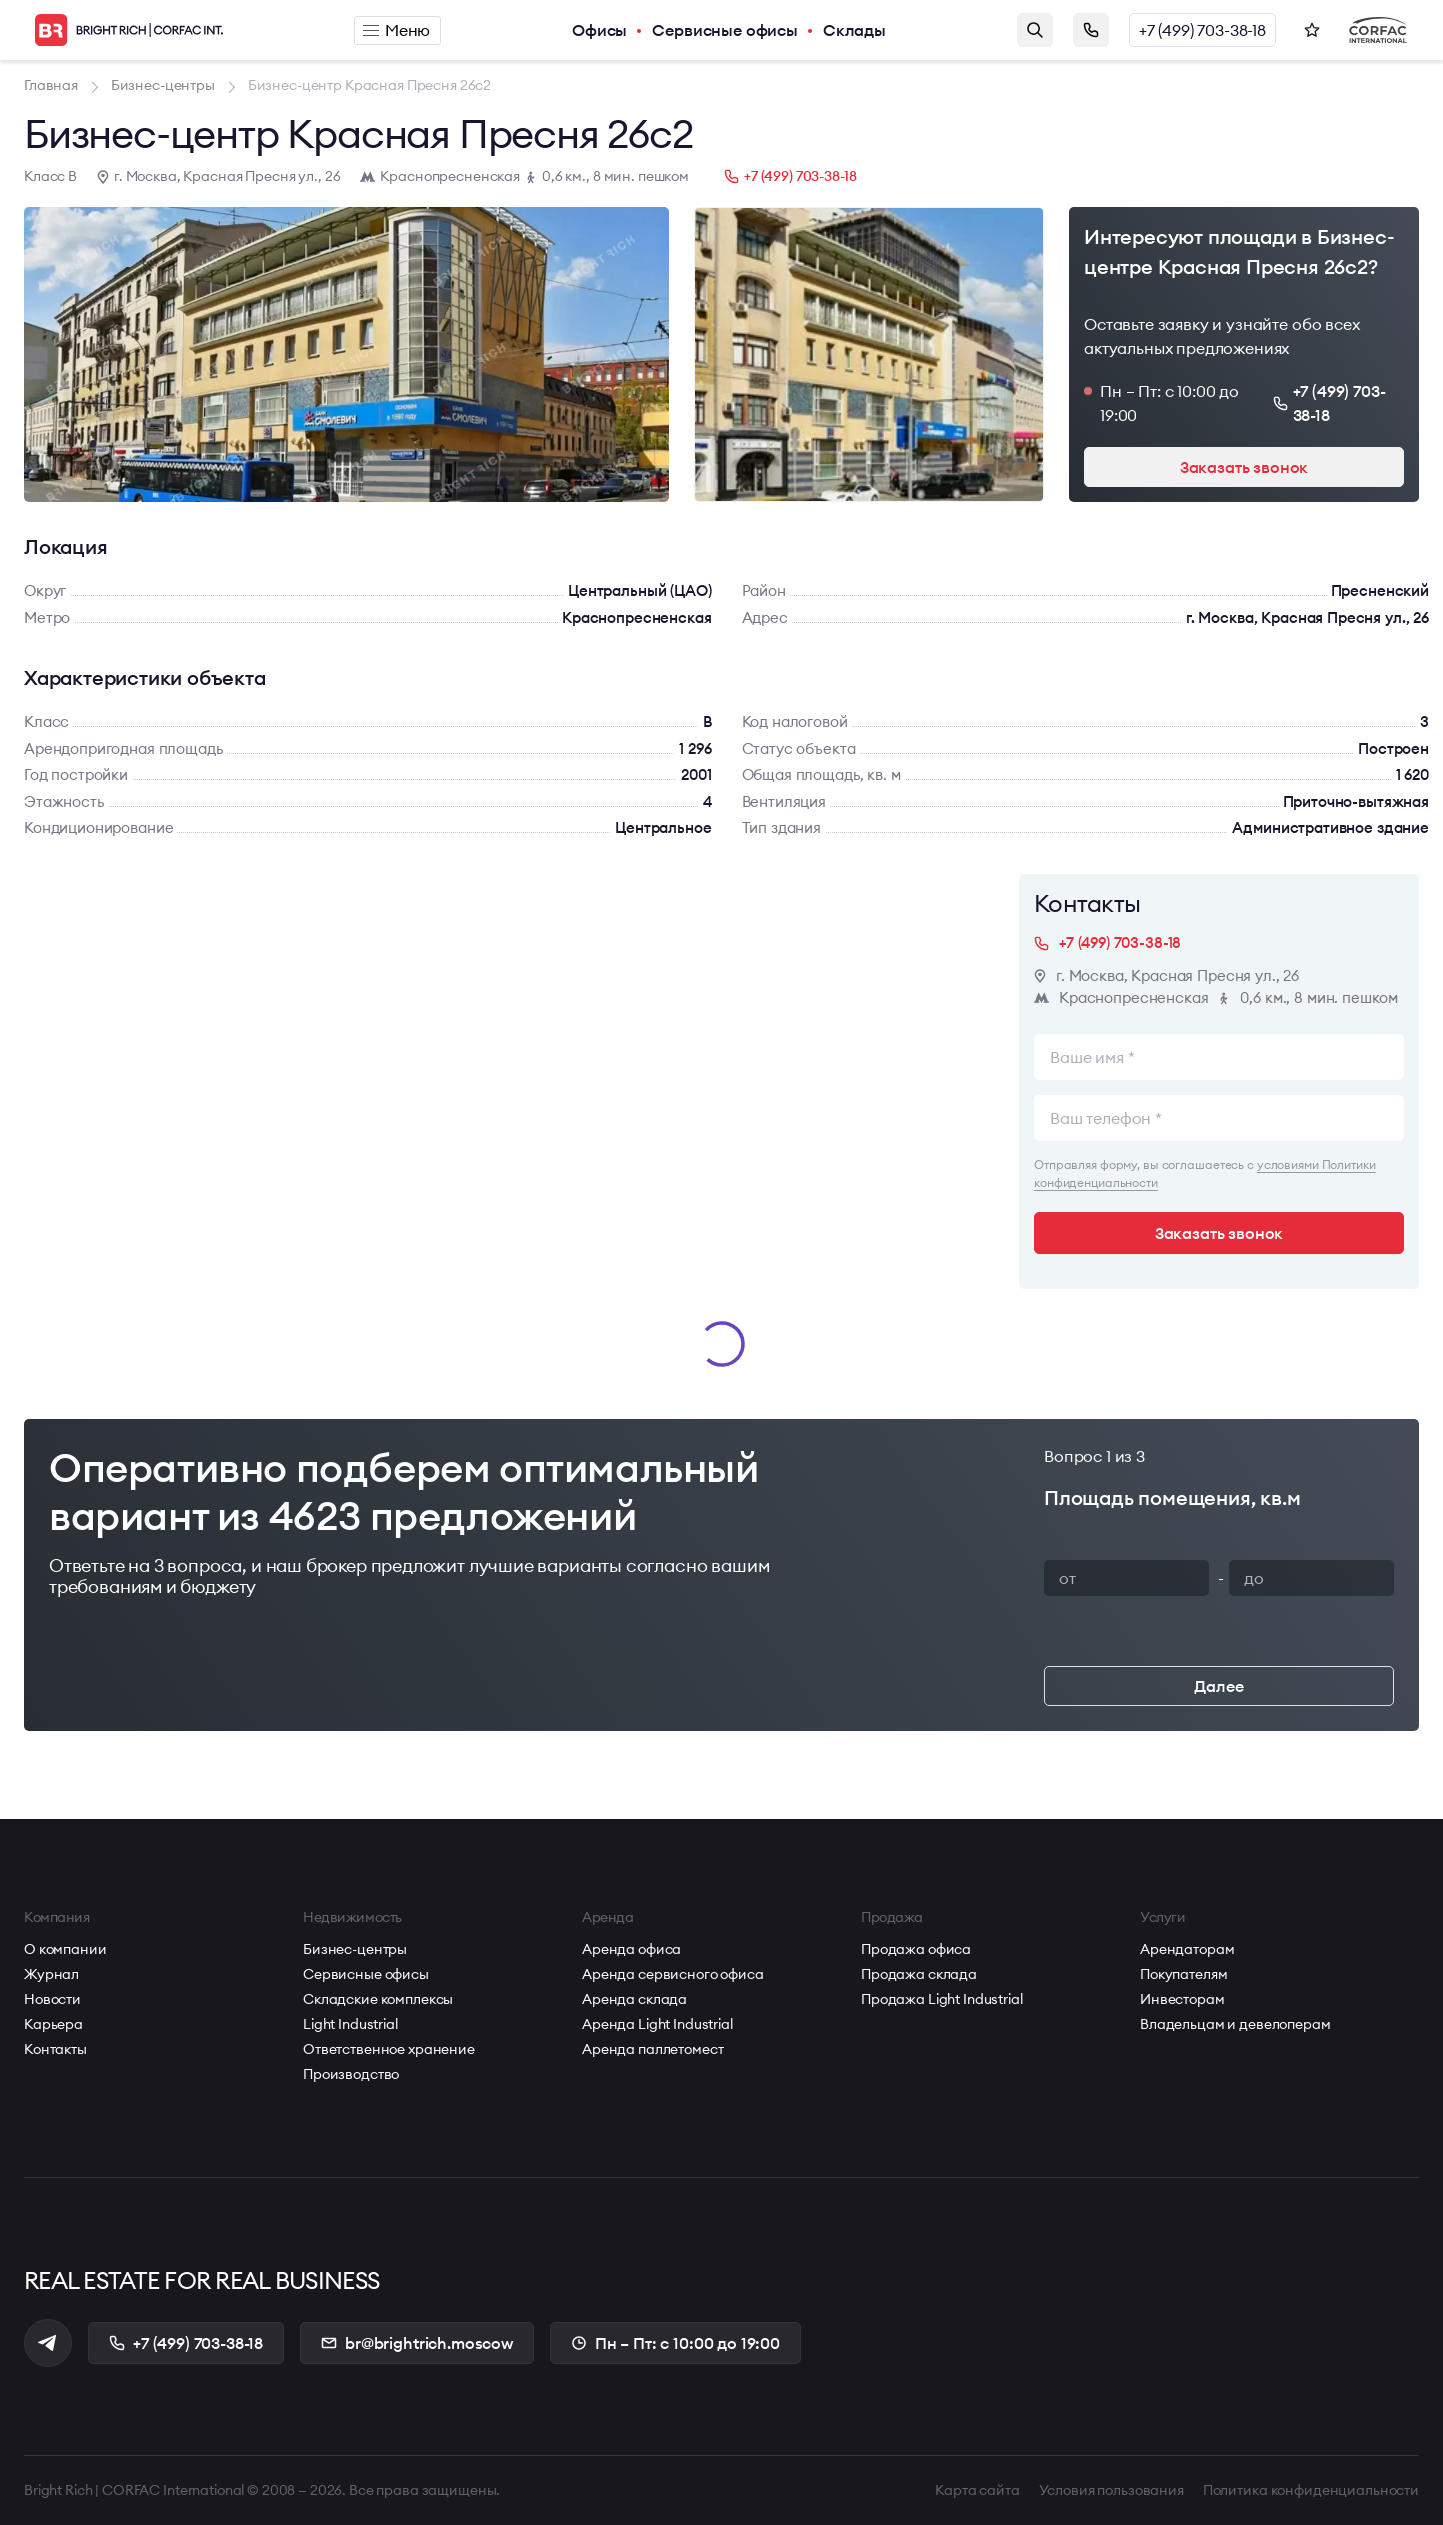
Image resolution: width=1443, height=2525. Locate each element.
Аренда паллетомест (652, 2049)
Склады (854, 30)
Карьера (53, 2024)
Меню (396, 30)
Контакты (55, 2049)
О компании (65, 1949)
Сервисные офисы (725, 30)
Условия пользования (1111, 2490)
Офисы (599, 30)
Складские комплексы (378, 1999)
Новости (52, 1999)
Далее (1218, 1686)
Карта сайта (977, 2490)
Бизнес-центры (355, 1949)
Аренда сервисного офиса (673, 1974)
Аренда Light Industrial (657, 2024)
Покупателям (1183, 1974)
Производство (351, 2074)
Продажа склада (919, 1974)
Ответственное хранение (389, 2049)
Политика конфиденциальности (1311, 2490)
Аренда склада (634, 1999)
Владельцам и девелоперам (1235, 2024)
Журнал (51, 1974)
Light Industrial (350, 2024)
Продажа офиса (916, 1949)
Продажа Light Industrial (942, 1999)
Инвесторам (1182, 1999)
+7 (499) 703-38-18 (1202, 30)
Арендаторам (1187, 1949)
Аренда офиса (631, 1949)
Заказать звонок (1091, 30)
